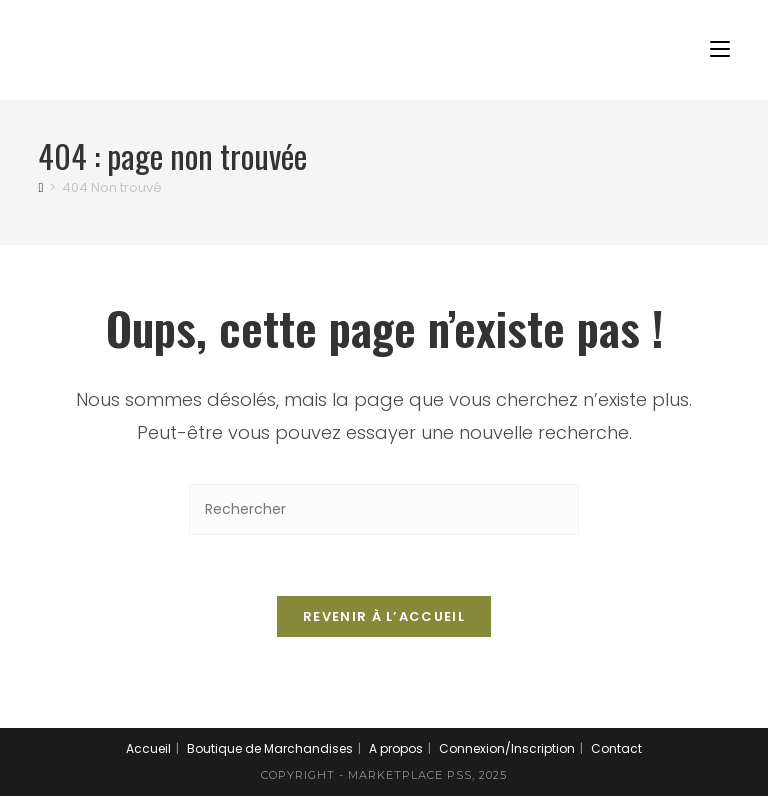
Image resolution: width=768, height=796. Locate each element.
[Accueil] (40, 187)
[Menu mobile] (720, 49)
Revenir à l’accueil (384, 616)
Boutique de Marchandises (270, 748)
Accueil (148, 748)
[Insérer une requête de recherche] (384, 509)
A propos (396, 748)
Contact (616, 748)
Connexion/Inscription (507, 748)
